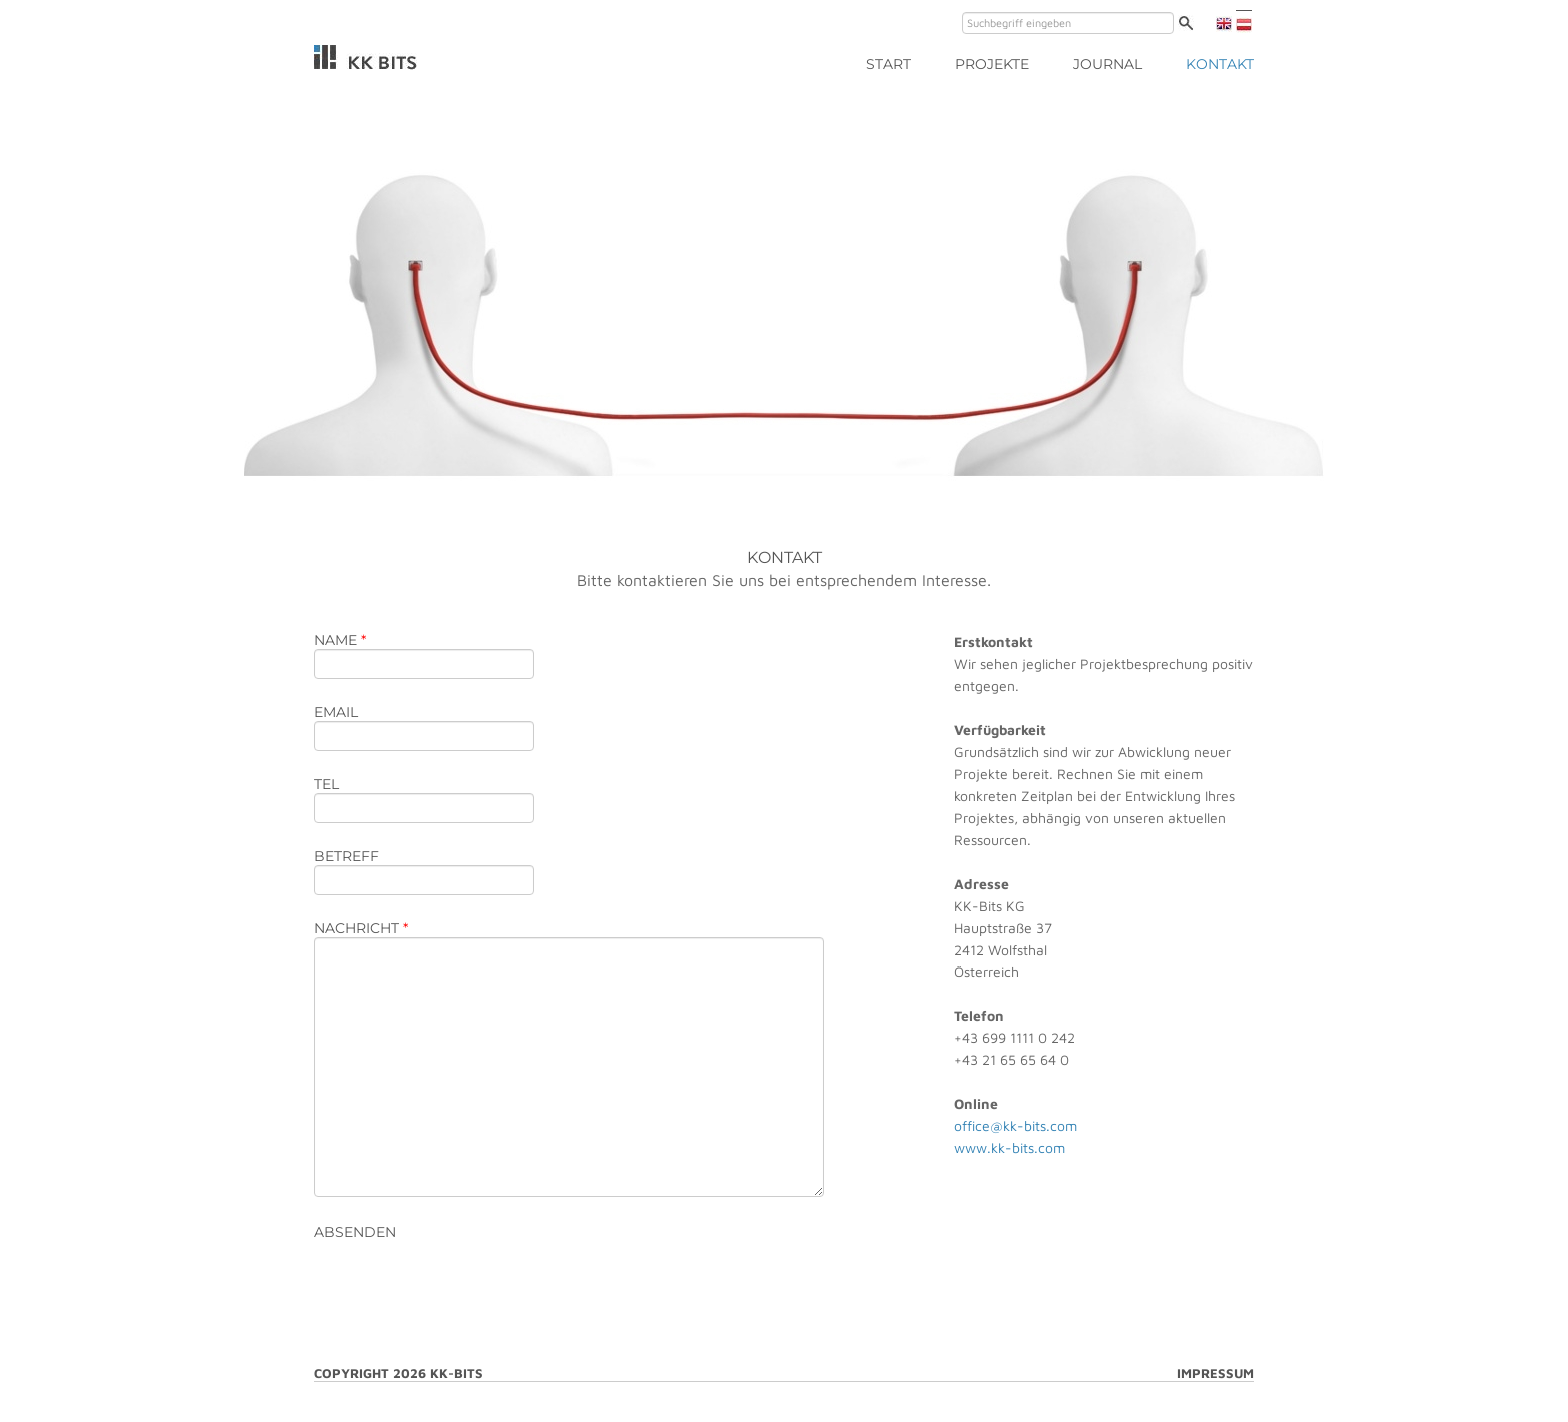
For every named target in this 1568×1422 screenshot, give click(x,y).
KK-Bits (365, 57)
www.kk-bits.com (1009, 1147)
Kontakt (1220, 64)
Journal (1107, 64)
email (336, 712)
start (888, 64)
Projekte (992, 64)
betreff (346, 856)
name (340, 640)
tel (326, 784)
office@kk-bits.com (1015, 1125)
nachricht (361, 928)
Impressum (1215, 1373)
